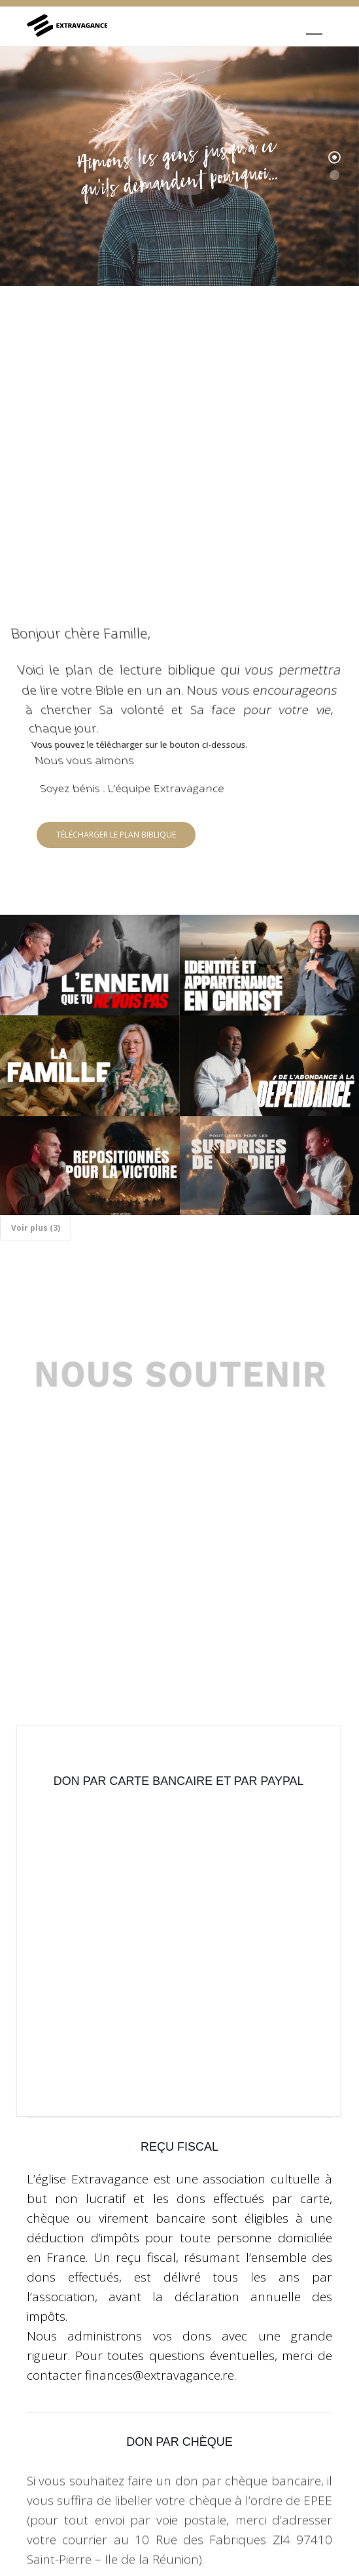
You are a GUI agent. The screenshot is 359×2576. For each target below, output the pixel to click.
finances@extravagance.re (159, 2295)
